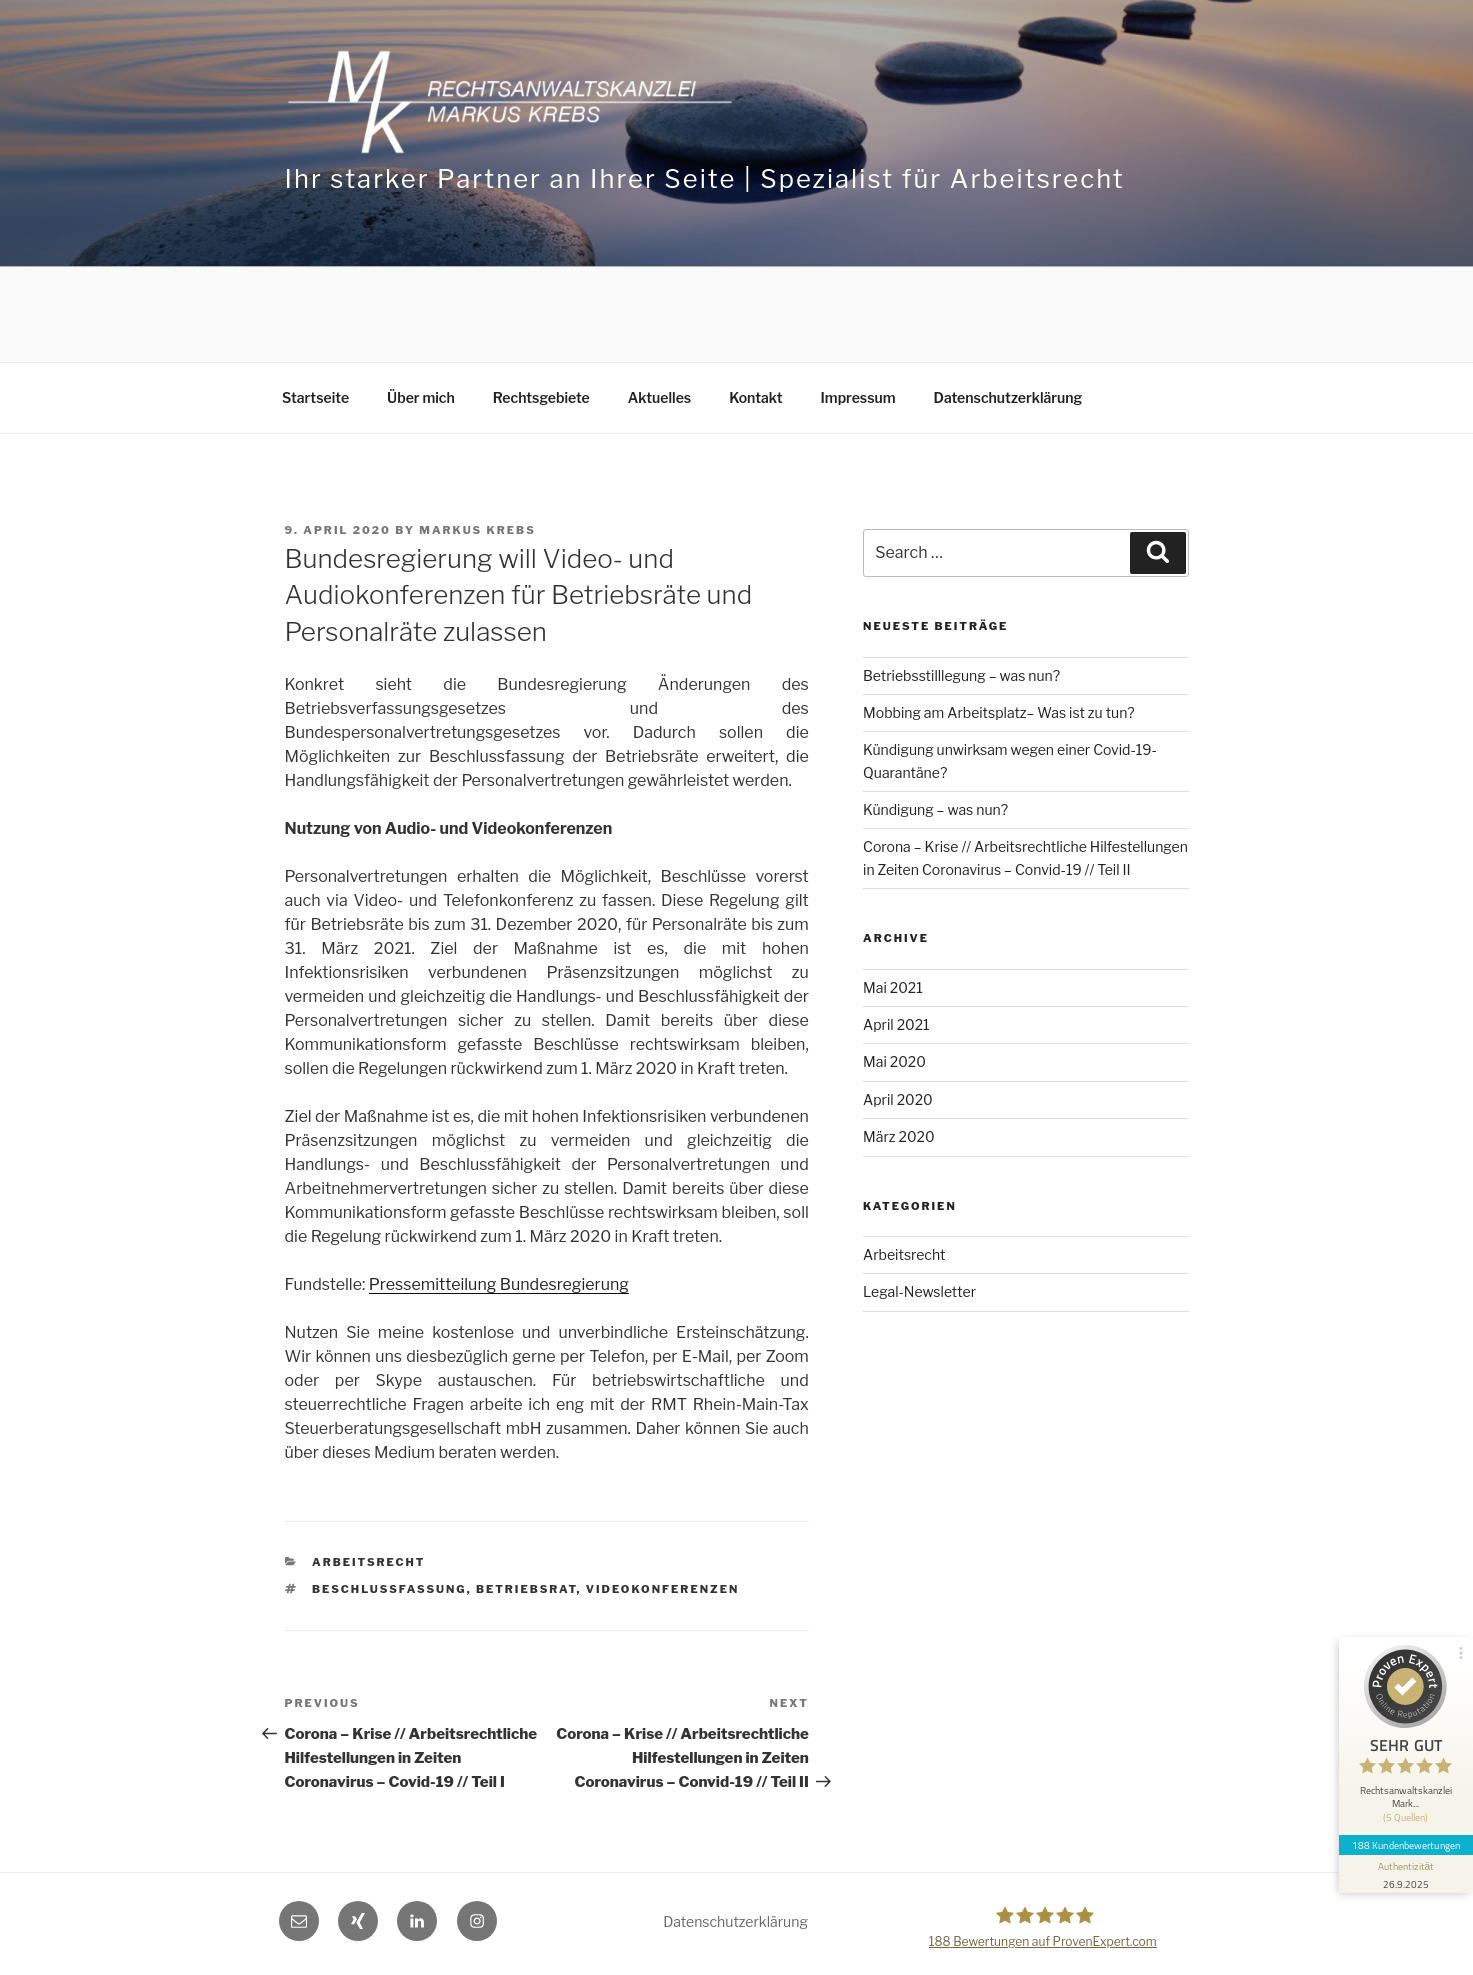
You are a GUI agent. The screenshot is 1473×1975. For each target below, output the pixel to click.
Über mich (421, 397)
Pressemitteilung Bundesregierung (499, 1284)
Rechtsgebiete (541, 397)
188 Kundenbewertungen (1405, 1835)
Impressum (858, 397)
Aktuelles (659, 397)
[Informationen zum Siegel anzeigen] (1405, 1864)
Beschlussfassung (389, 1589)
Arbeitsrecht (368, 1562)
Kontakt (755, 397)
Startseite (315, 397)
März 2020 (899, 1136)
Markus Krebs (477, 530)
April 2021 (896, 1024)
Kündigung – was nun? (935, 809)
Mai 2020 (894, 1061)
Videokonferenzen (663, 1589)
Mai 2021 (893, 987)
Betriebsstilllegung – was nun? (961, 675)
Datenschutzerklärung (1008, 397)
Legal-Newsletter (919, 1291)
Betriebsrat (526, 1589)
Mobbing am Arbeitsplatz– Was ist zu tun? (999, 712)
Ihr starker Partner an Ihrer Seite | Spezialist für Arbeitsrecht (705, 178)
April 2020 (898, 1099)
